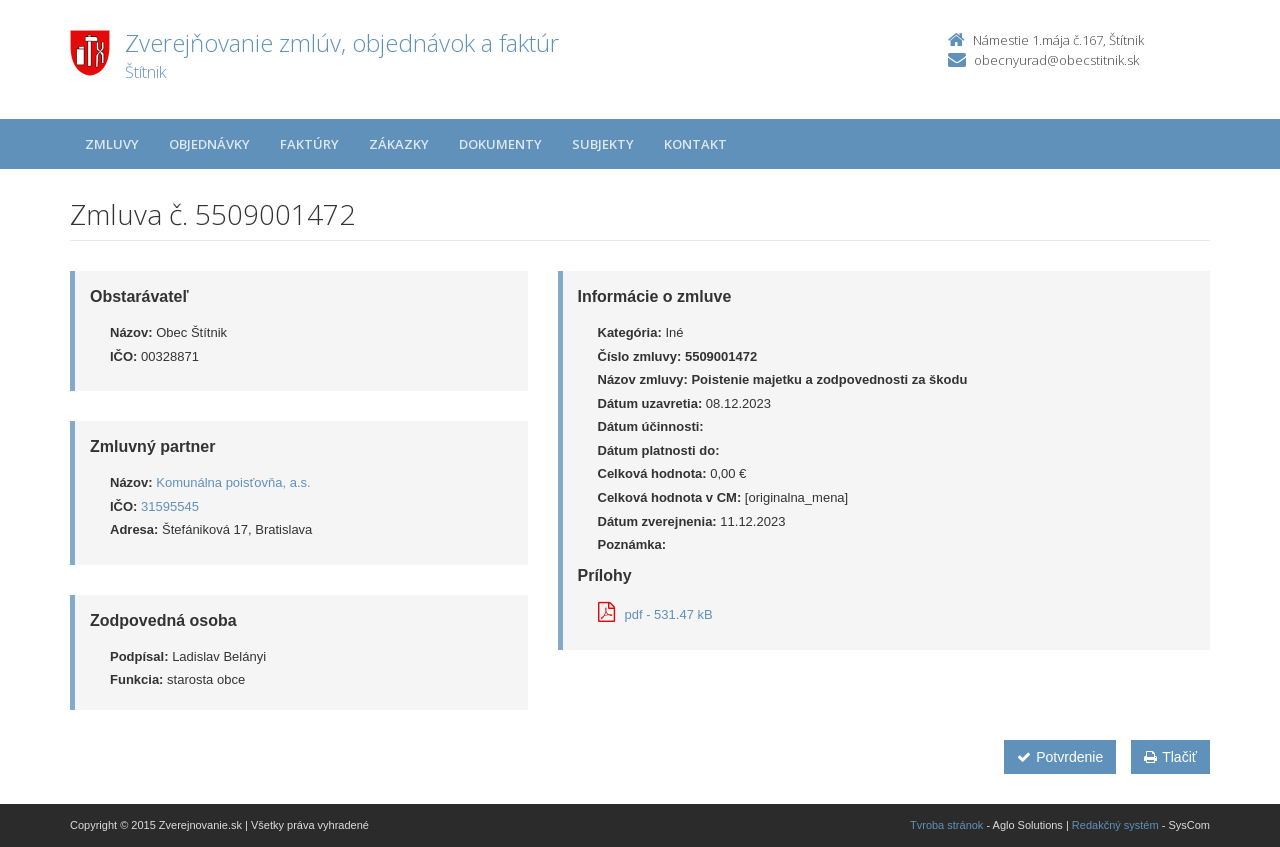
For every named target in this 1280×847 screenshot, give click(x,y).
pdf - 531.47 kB (655, 614)
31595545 (170, 506)
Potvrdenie (1060, 757)
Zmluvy (112, 144)
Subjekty (603, 144)
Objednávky (209, 144)
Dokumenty (500, 144)
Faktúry (309, 144)
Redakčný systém (1115, 825)
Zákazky (399, 144)
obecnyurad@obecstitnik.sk (1056, 60)
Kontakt (695, 144)
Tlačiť (1170, 757)
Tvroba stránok (946, 825)
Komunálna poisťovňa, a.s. (233, 482)
